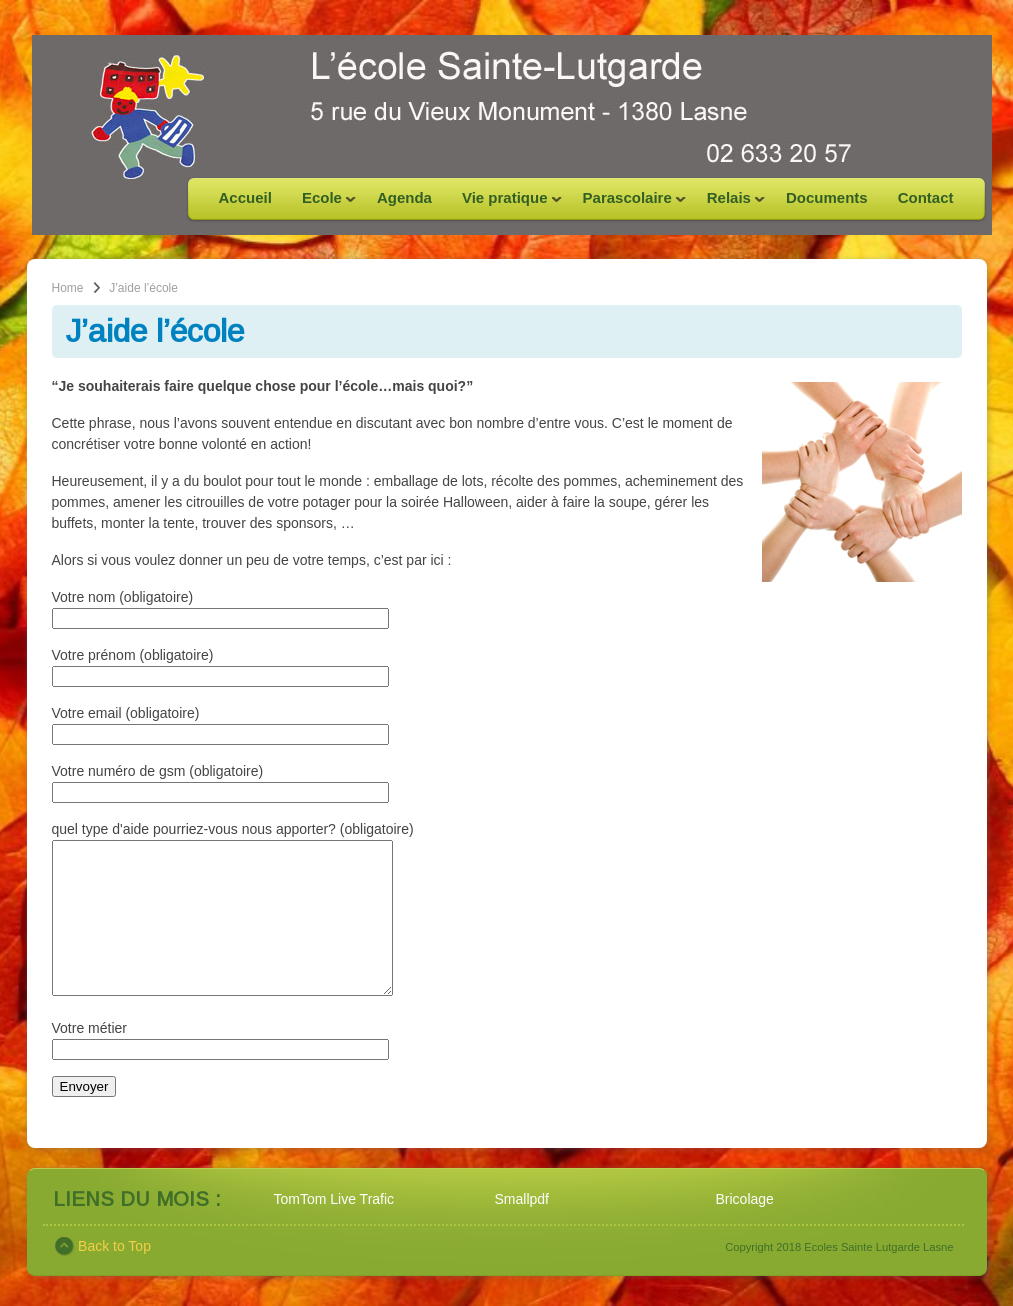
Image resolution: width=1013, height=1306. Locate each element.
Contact (926, 197)
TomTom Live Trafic (334, 1229)
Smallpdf (522, 1229)
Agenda (404, 197)
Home (68, 288)
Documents (827, 197)
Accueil (245, 197)
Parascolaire (627, 204)
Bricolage (745, 1229)
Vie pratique (504, 204)
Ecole (321, 204)
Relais (728, 204)
